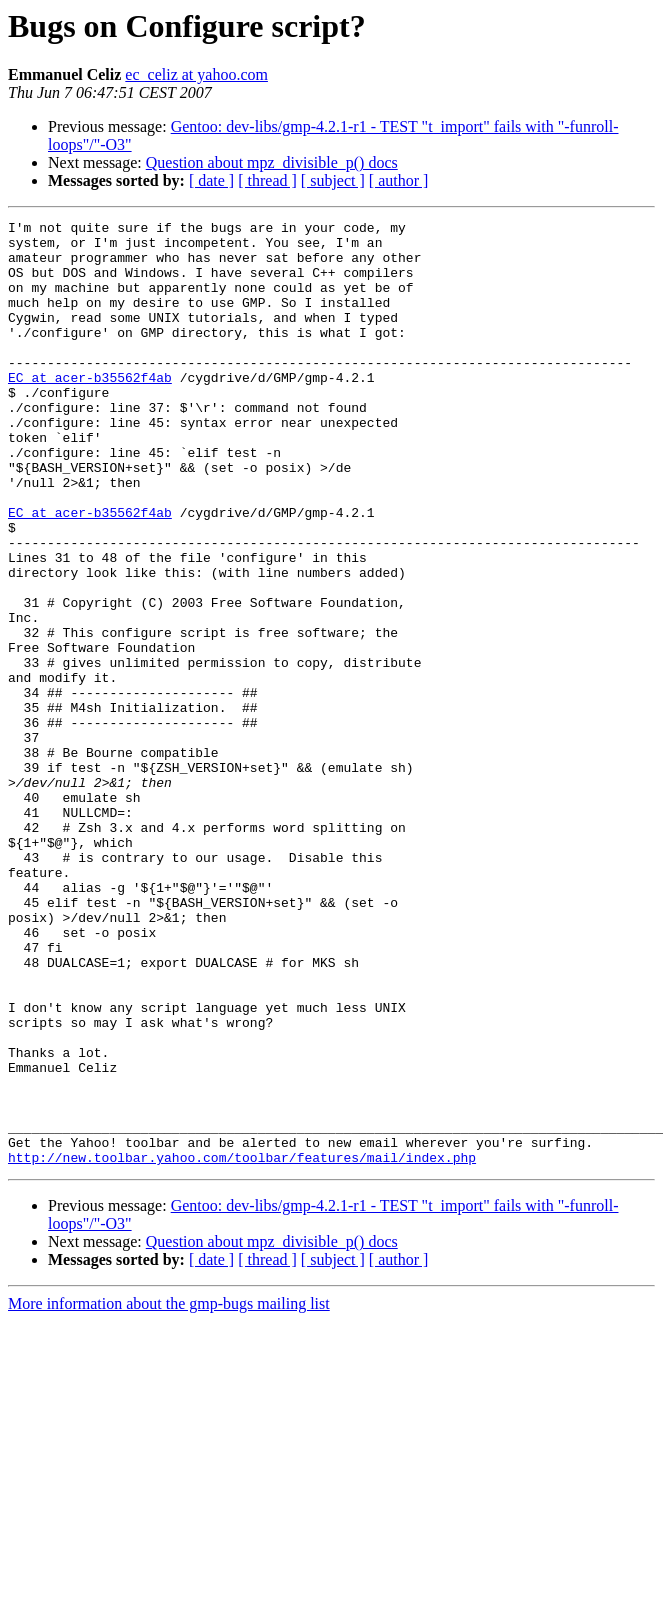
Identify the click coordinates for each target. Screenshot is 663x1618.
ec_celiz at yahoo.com (196, 74)
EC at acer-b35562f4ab (90, 410)
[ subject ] (333, 180)
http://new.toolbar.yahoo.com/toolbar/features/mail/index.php (242, 1346)
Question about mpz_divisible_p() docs (272, 162)
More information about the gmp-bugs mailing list (169, 1492)
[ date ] (211, 180)
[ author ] (399, 180)
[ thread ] (267, 180)
